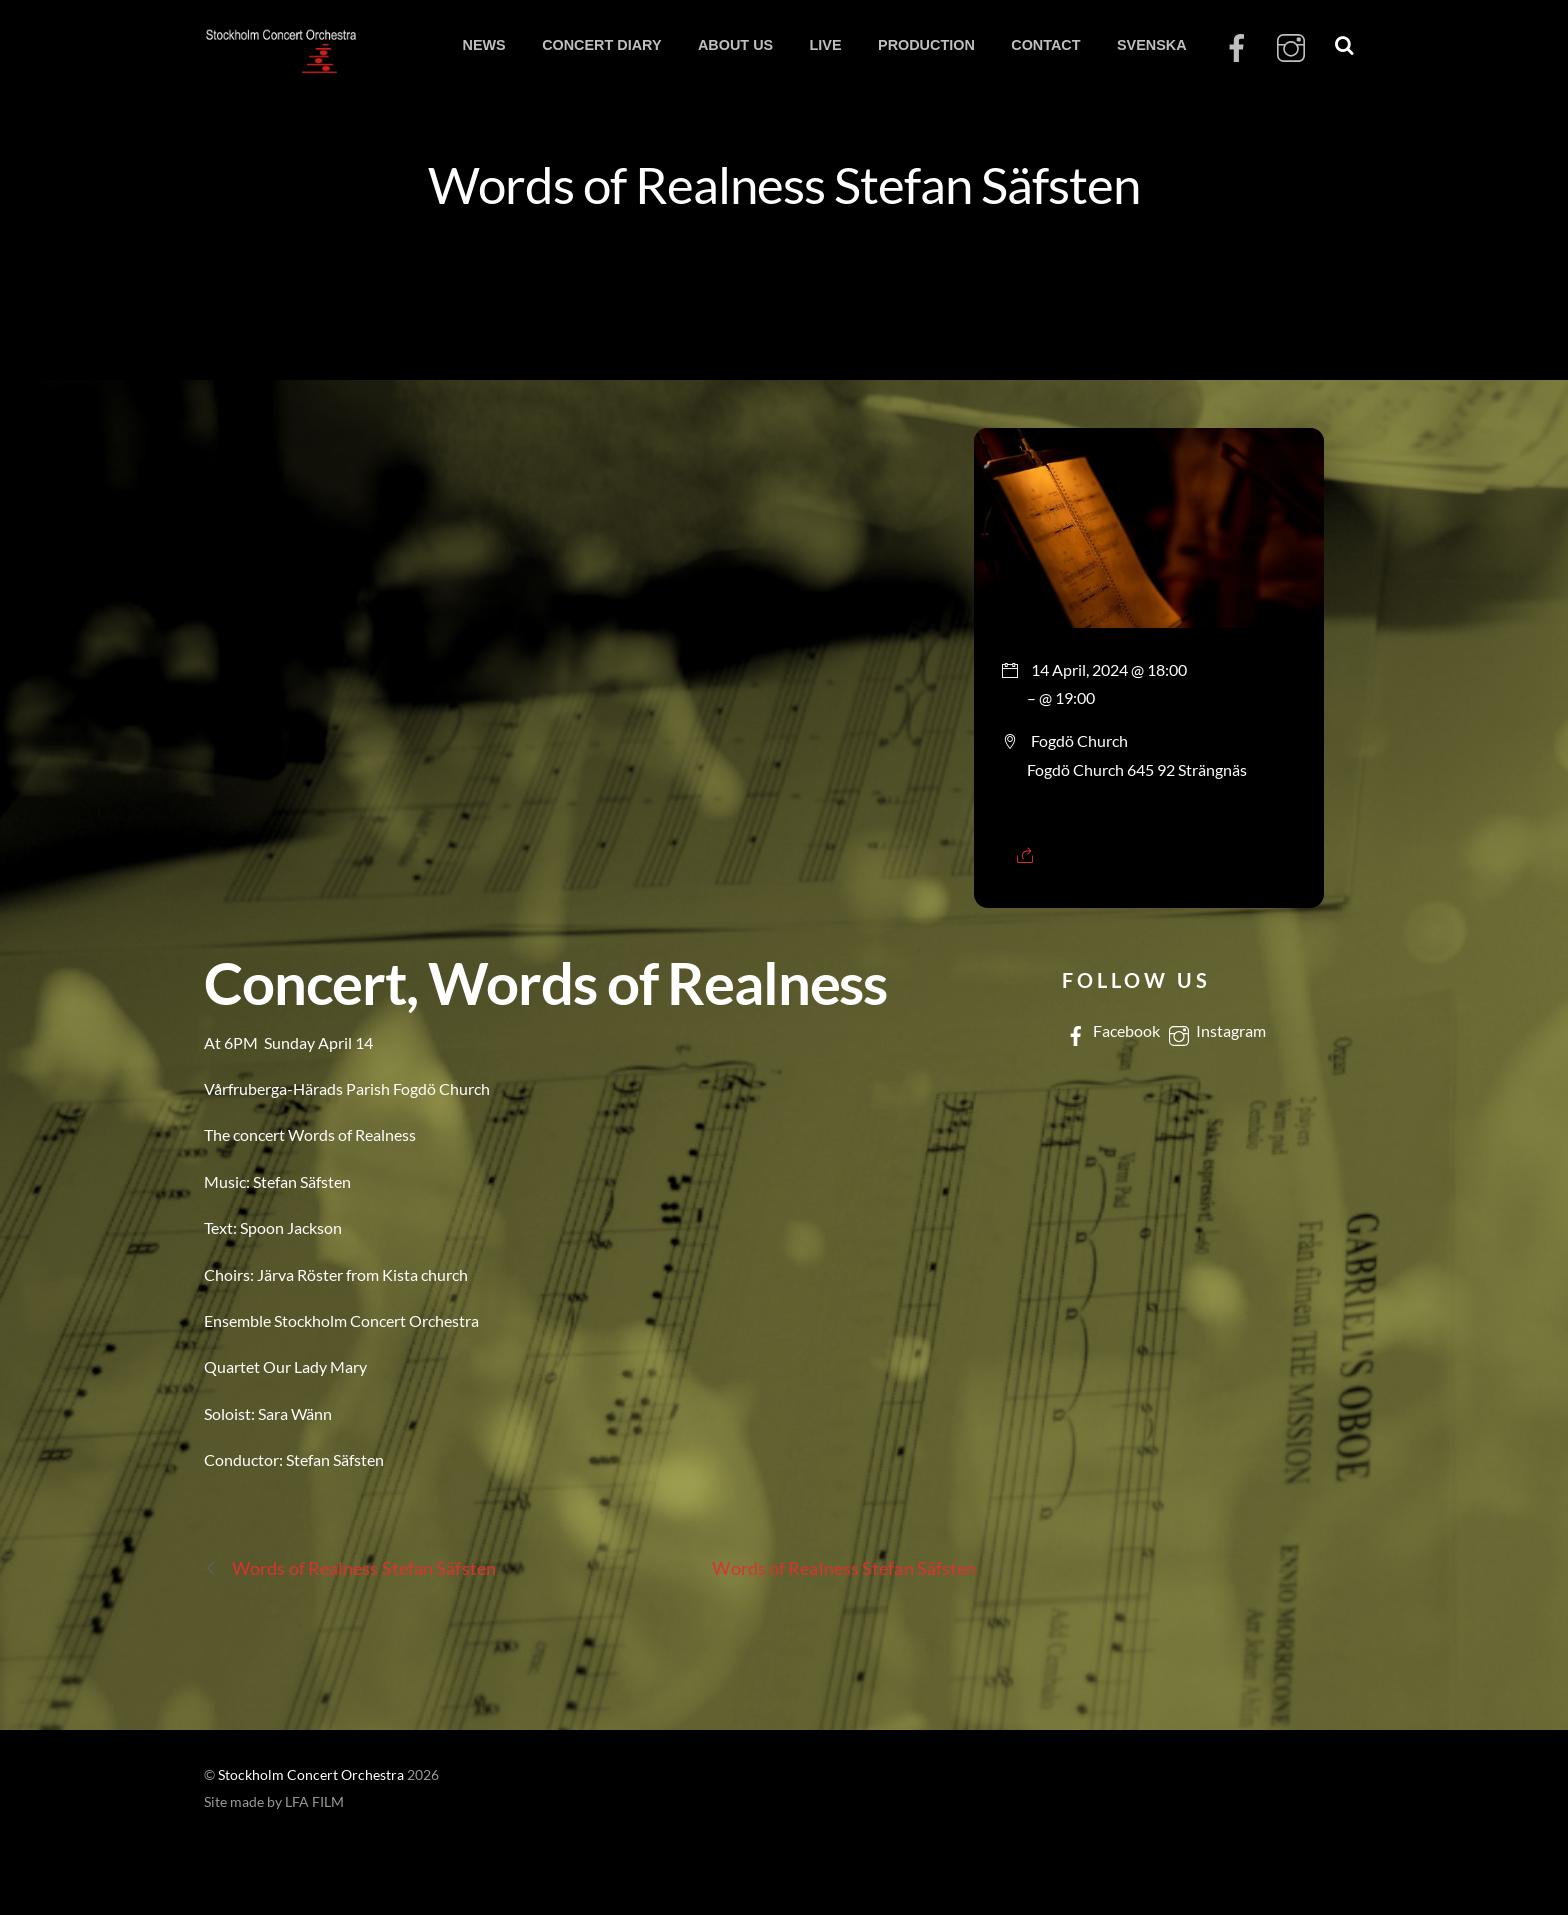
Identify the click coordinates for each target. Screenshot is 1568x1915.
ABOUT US (735, 45)
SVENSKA (1152, 45)
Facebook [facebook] (1111, 1030)
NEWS (483, 45)
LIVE (826, 45)
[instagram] (1291, 48)
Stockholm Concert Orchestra (311, 1775)
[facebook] (1237, 48)
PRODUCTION (926, 45)
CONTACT (1045, 45)
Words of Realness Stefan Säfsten (783, 184)
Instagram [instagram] (1215, 1030)
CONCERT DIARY (601, 45)
